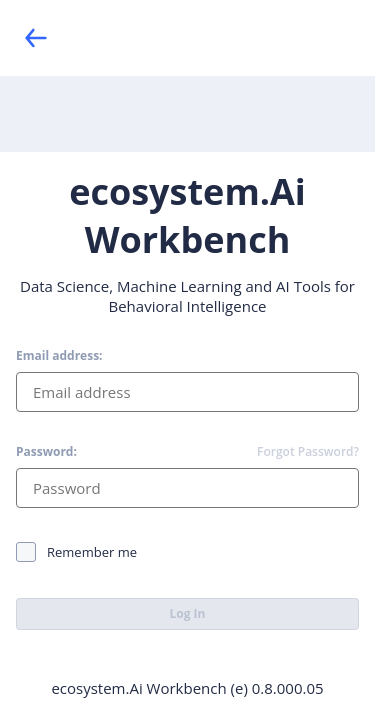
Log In (188, 613)
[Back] (36, 38)
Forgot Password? (308, 452)
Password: (46, 452)
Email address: (59, 356)
